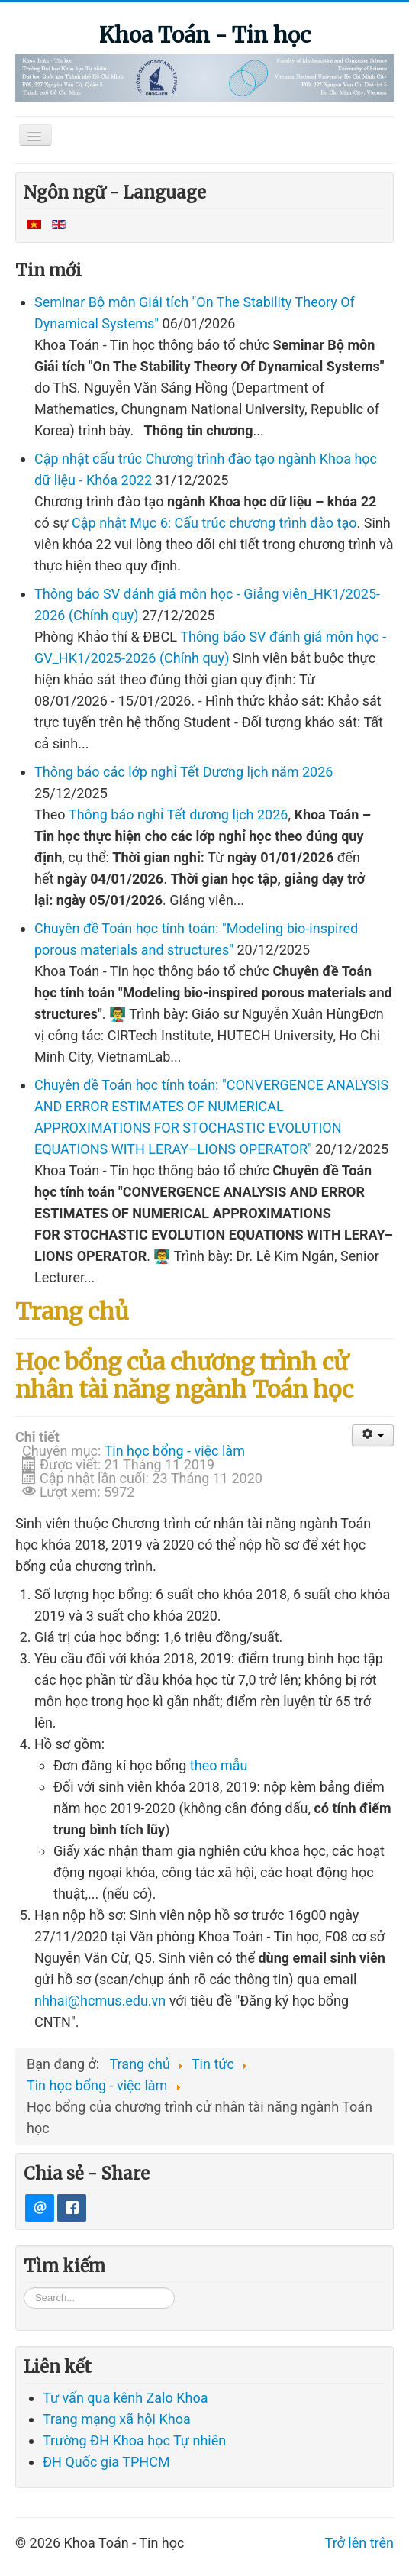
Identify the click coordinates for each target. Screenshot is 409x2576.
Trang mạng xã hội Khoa (117, 2468)
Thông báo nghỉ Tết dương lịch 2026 (178, 814)
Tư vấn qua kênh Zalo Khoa (125, 2447)
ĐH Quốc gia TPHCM (106, 2511)
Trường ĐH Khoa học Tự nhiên (134, 2489)
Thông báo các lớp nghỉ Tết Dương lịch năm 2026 (183, 772)
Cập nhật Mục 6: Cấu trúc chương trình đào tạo (214, 523)
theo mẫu (219, 1765)
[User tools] (373, 1435)
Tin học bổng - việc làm (175, 1451)
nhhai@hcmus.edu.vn (100, 2001)
